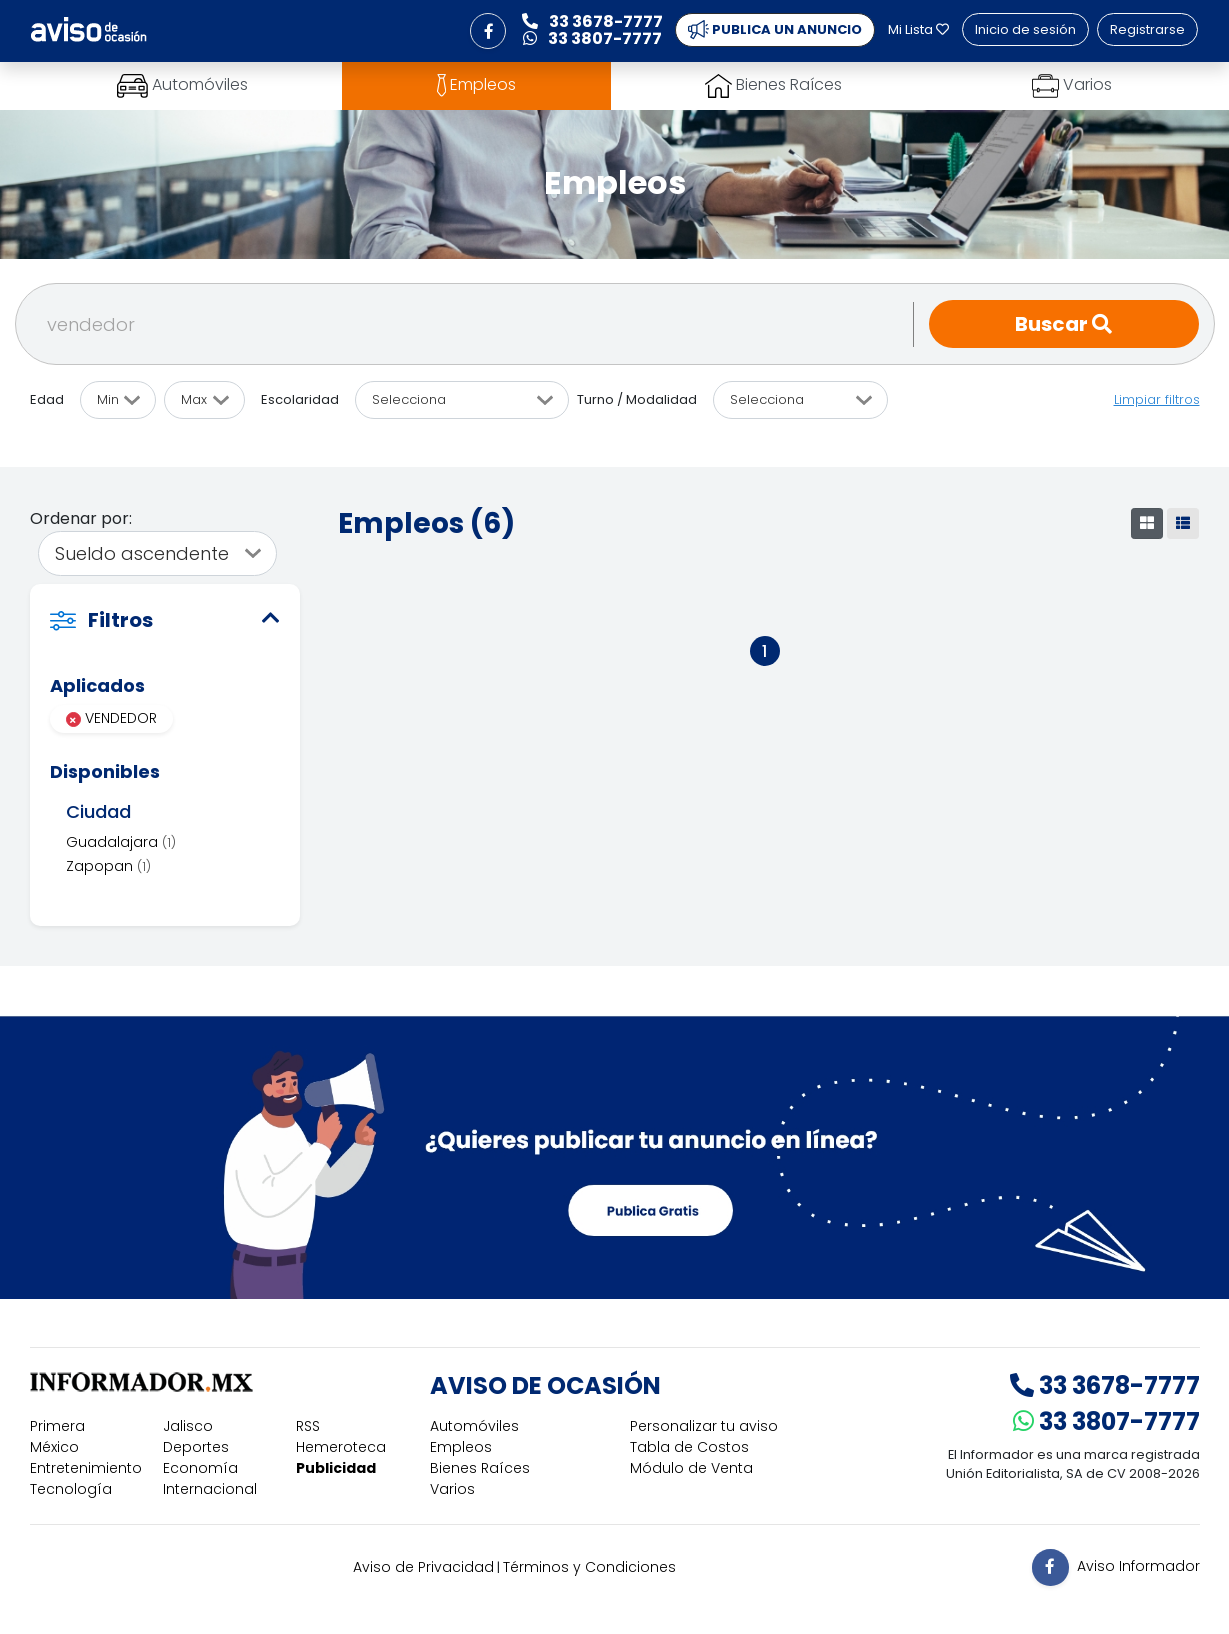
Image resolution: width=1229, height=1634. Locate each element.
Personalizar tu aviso (704, 1426)
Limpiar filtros (1157, 399)
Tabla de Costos (689, 1447)
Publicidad (336, 1468)
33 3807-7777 (1106, 1421)
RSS (308, 1426)
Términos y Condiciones (589, 1567)
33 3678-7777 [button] (592, 21)
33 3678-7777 (1105, 1385)
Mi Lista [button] (918, 29)
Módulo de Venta (691, 1468)
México (54, 1447)
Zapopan (108, 866)
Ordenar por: (81, 518)
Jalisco (188, 1426)
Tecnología (71, 1489)
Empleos (461, 1447)
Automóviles (474, 1426)
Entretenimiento (86, 1468)
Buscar (1063, 324)
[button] (488, 31)
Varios (452, 1489)
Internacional (210, 1489)
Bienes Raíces (480, 1468)
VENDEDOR (111, 718)
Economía (200, 1468)
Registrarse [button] (1147, 29)
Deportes (196, 1447)
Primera (57, 1426)
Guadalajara (121, 842)
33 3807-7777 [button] (592, 38)
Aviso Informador (1138, 1566)
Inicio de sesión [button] (1025, 29)
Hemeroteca (341, 1447)
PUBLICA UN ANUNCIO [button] (775, 30)
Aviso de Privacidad (423, 1567)
